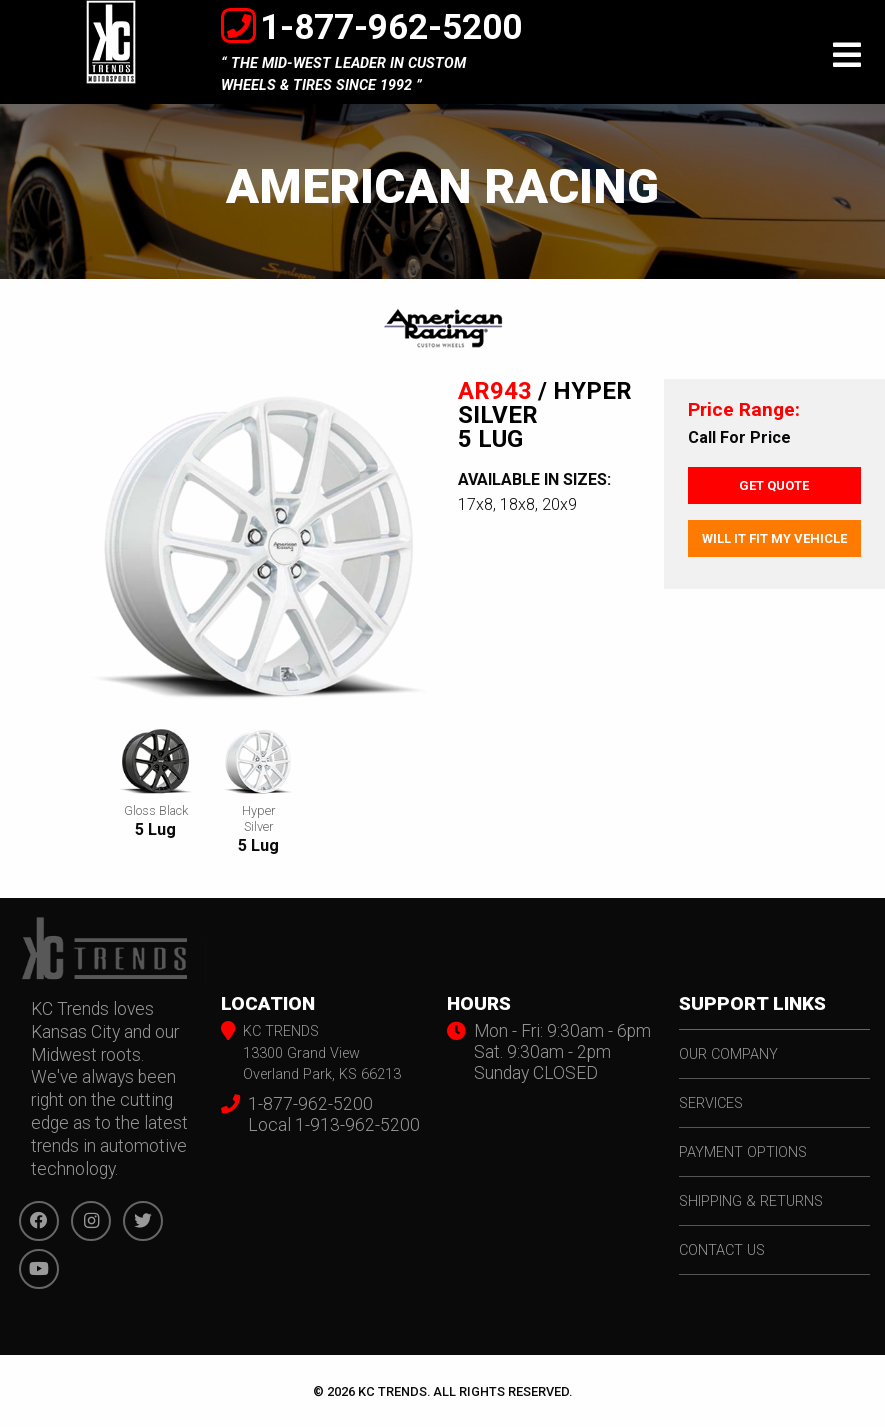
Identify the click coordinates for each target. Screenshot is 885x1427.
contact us (722, 1250)
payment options (743, 1152)
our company (728, 1054)
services (711, 1103)
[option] (258, 548)
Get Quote (774, 485)
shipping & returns (751, 1201)
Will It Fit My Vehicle (774, 538)
